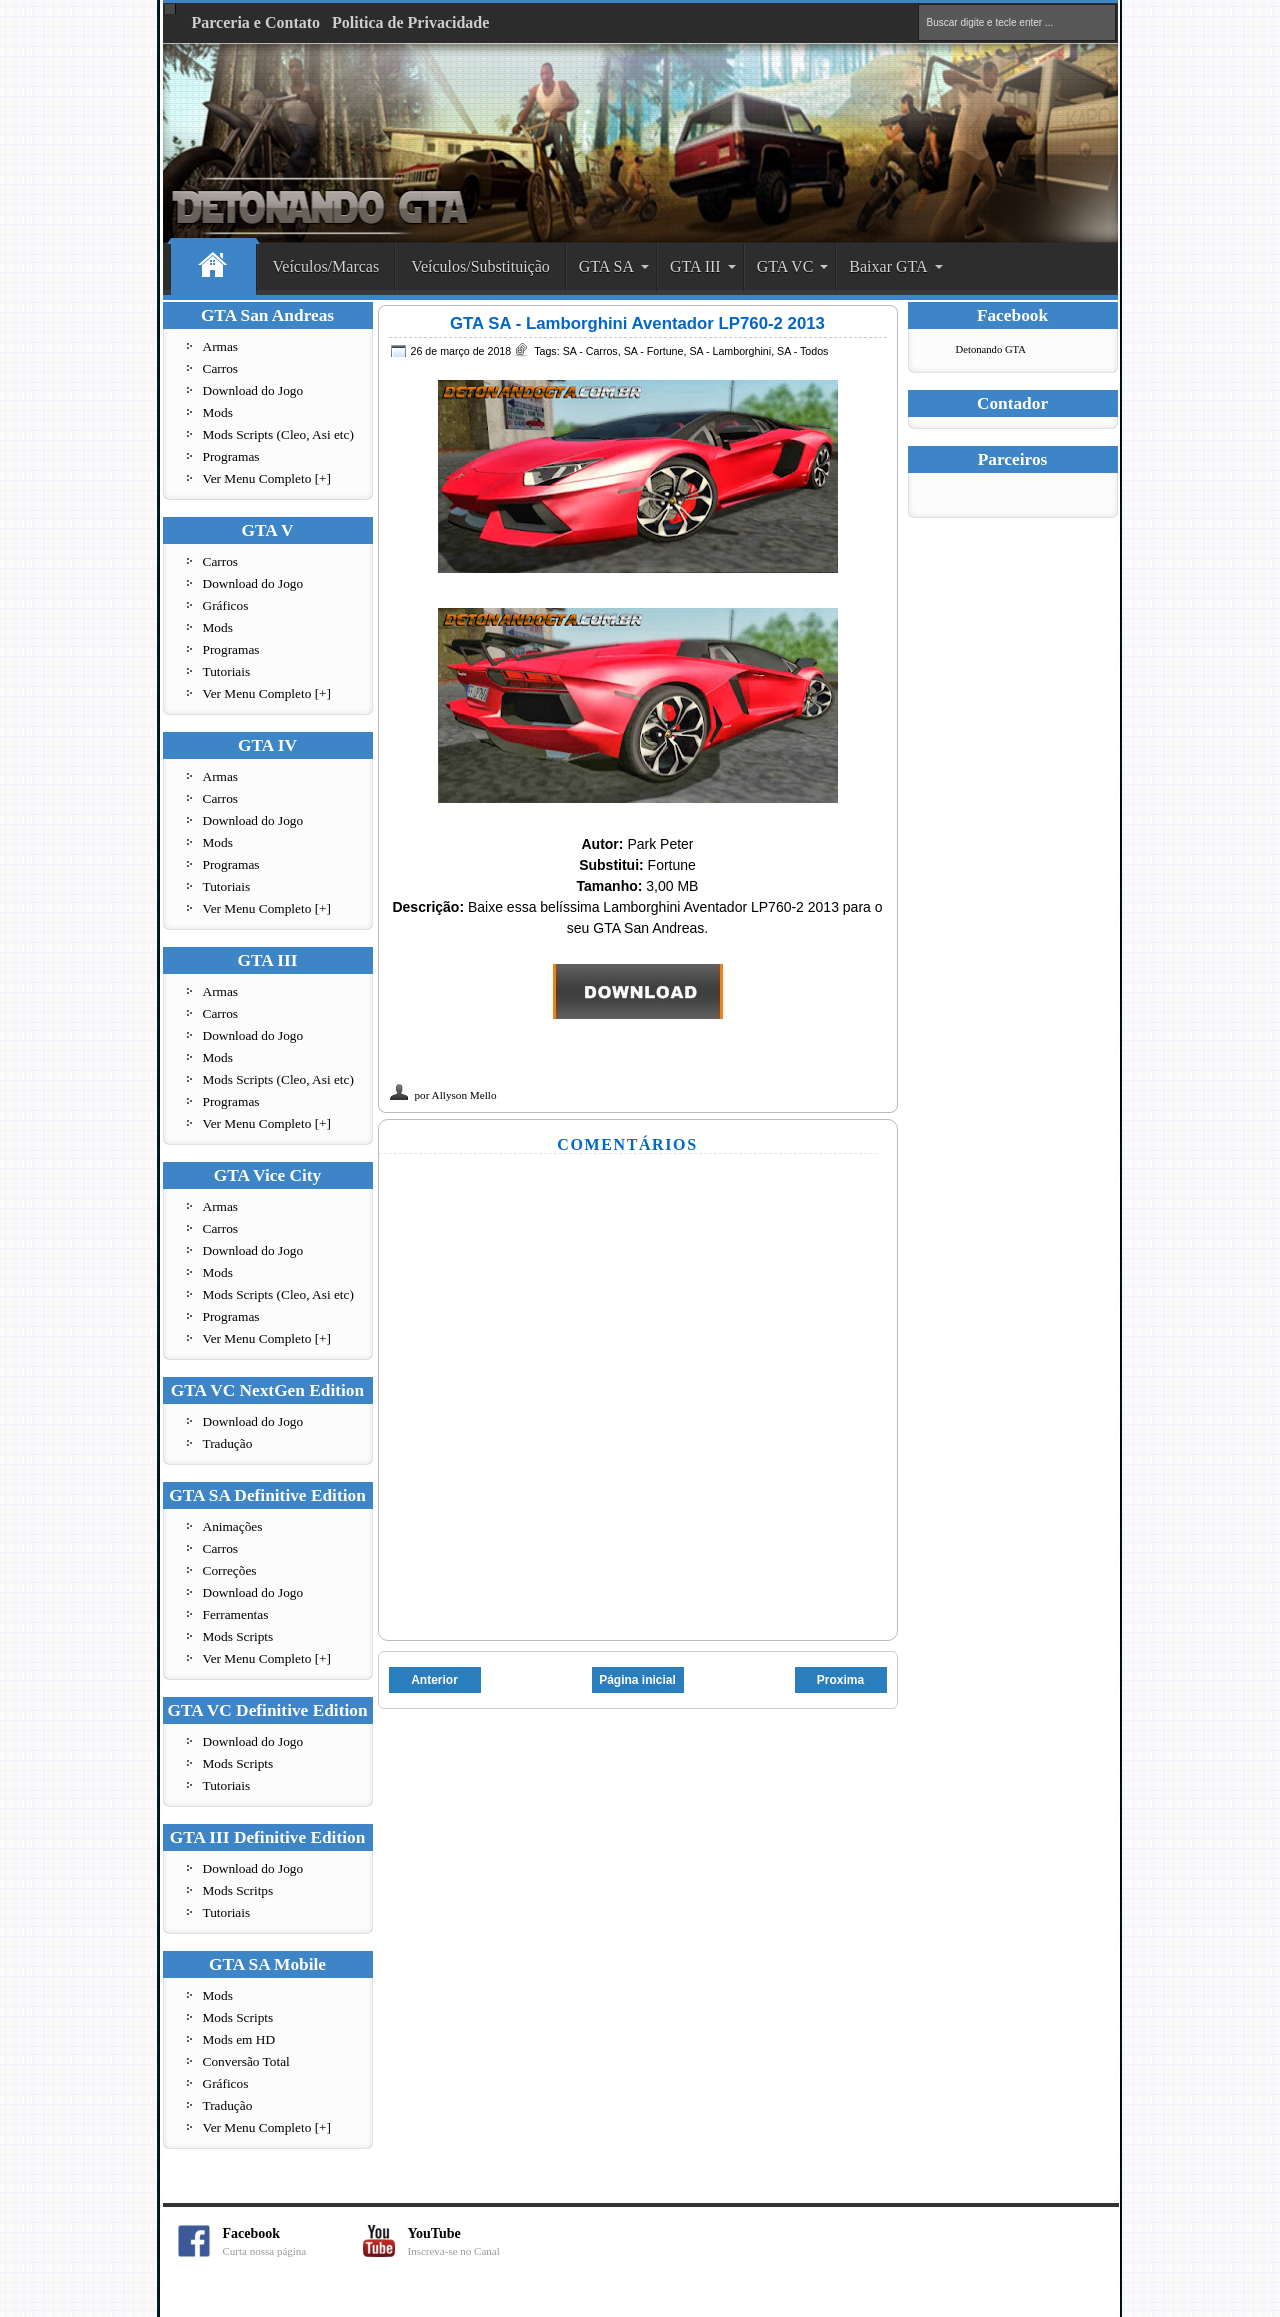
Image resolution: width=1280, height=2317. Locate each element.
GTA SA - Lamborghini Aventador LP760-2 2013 (637, 323)
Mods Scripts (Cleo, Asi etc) (278, 434)
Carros (221, 368)
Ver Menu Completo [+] (267, 478)
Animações (233, 1526)
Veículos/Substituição (480, 266)
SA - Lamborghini (730, 351)
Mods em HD (239, 2039)
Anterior (434, 1680)
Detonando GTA (991, 349)
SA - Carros (590, 351)
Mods (218, 412)
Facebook (293, 2241)
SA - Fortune (654, 351)
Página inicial (637, 1680)
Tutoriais (227, 671)
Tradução (228, 1443)
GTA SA (606, 266)
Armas (221, 346)
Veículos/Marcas (326, 266)
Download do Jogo (253, 390)
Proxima (840, 1680)
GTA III (695, 266)
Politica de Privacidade (410, 22)
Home (213, 267)
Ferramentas (236, 1614)
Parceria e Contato (256, 22)
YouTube (478, 2241)
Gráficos (226, 605)
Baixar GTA (888, 266)
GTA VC (785, 266)
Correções (230, 1570)
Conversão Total (246, 2061)
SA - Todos (802, 351)
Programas (231, 456)
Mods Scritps (238, 1890)
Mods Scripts (238, 1636)
